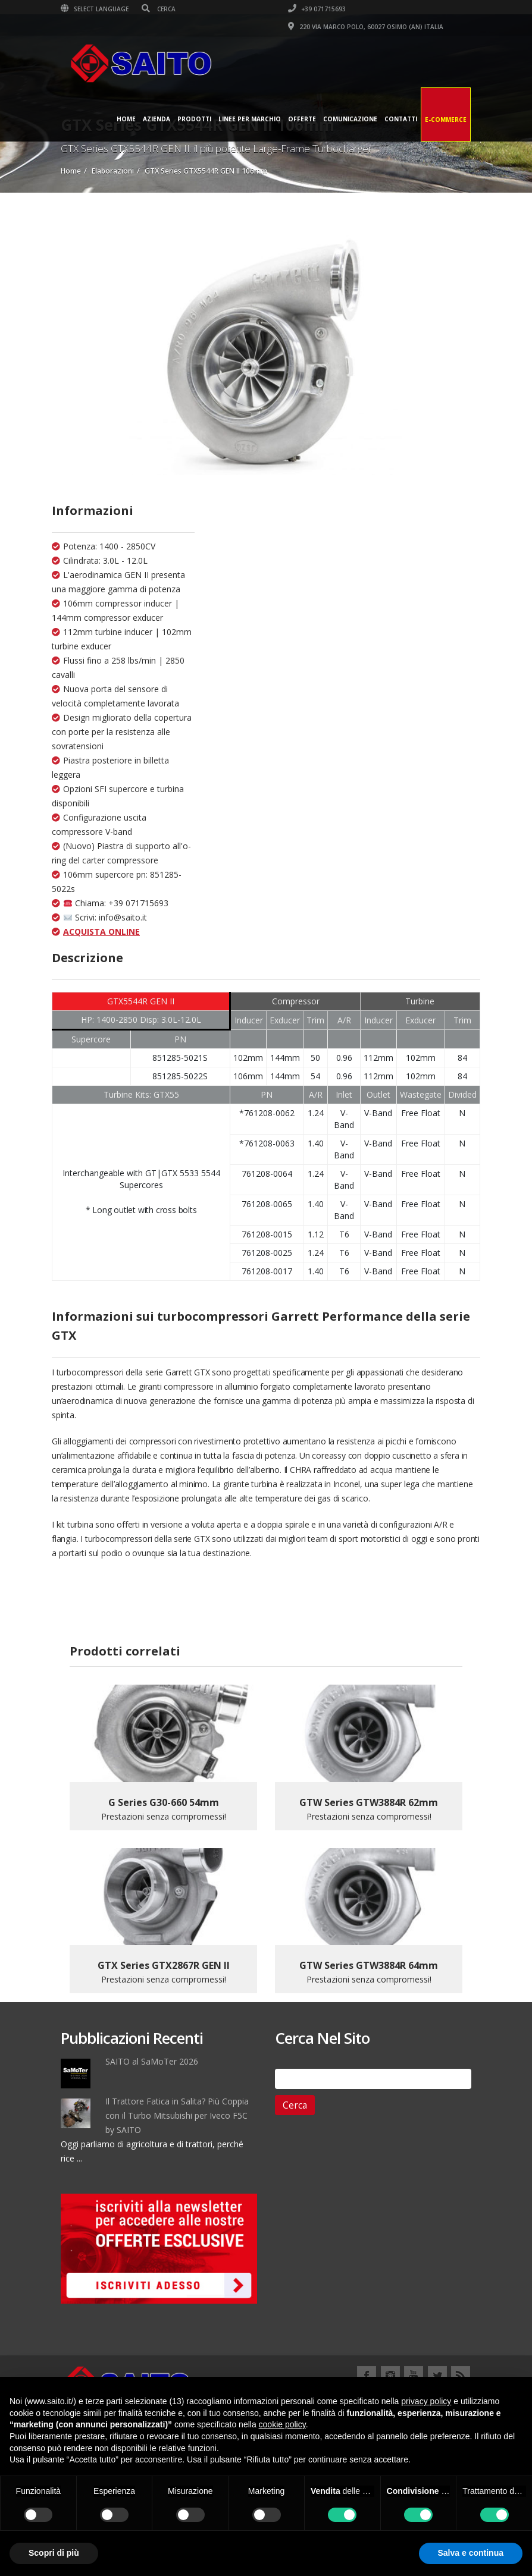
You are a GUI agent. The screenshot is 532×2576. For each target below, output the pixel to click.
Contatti (400, 119)
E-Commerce (446, 119)
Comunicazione (350, 119)
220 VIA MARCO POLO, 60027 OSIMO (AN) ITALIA (365, 27)
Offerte (302, 119)
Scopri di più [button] (54, 2553)
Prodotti (194, 119)
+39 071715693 (317, 9)
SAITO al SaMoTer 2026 (151, 2061)
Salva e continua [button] (470, 2553)
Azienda (156, 119)
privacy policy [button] (426, 2401)
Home (126, 119)
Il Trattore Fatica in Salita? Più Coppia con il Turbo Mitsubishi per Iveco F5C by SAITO (177, 2115)
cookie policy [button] (282, 2424)
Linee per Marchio (249, 119)
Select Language (95, 9)
